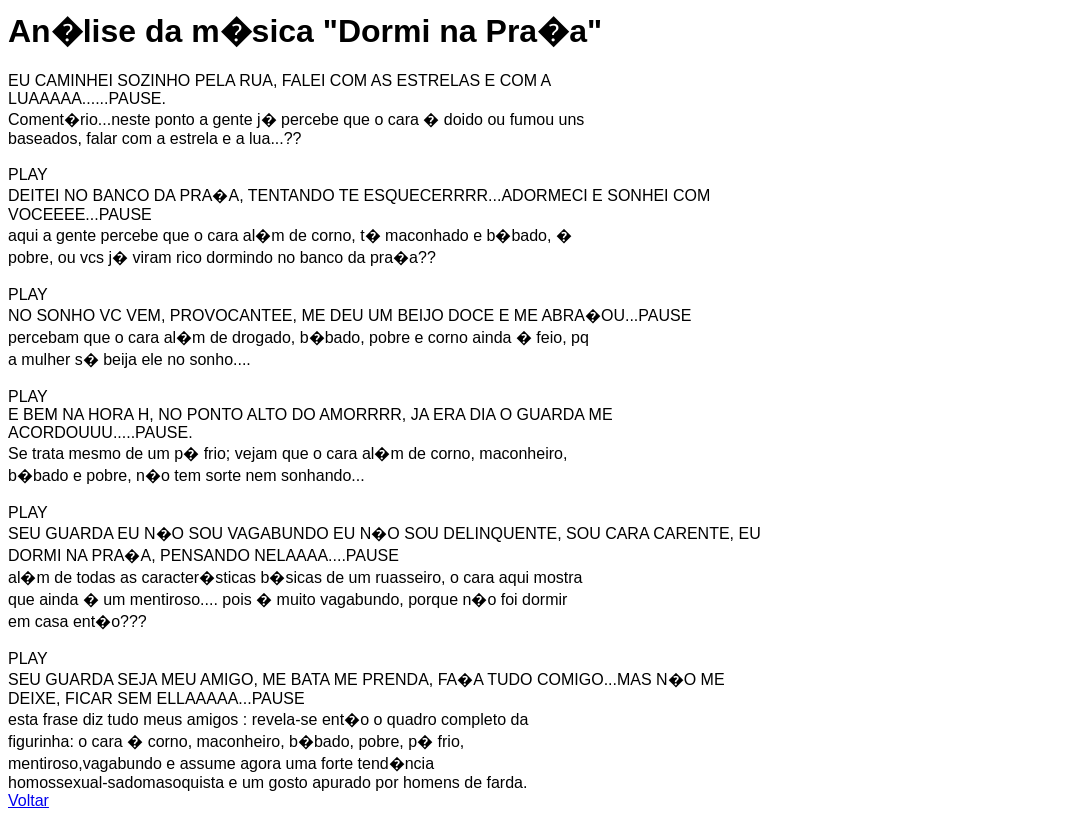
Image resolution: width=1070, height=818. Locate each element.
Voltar (28, 800)
